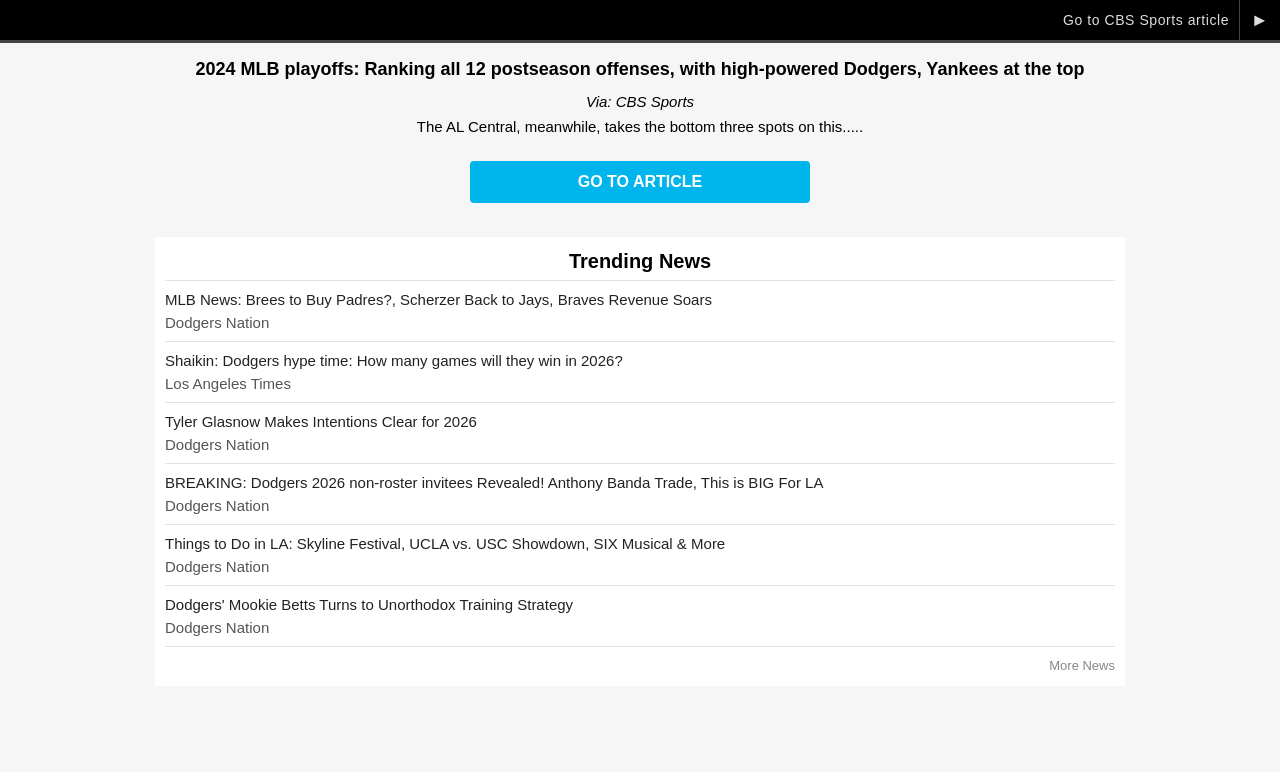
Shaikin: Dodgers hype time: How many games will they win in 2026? (394, 360)
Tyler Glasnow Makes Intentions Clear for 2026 (321, 421)
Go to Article (640, 181)
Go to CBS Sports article (1146, 20)
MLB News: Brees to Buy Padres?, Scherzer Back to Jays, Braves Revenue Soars (438, 299)
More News (1082, 665)
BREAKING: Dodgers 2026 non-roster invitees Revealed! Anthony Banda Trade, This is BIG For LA (494, 482)
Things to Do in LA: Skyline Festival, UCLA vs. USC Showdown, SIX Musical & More (445, 543)
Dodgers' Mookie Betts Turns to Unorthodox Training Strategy (369, 604)
